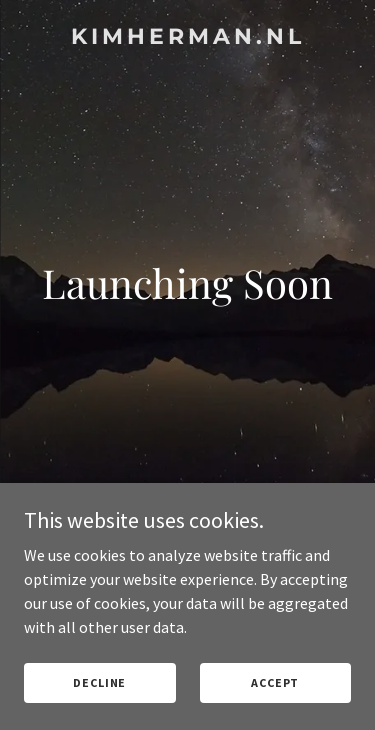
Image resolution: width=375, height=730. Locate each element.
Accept (275, 682)
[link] (187, 38)
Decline (99, 682)
